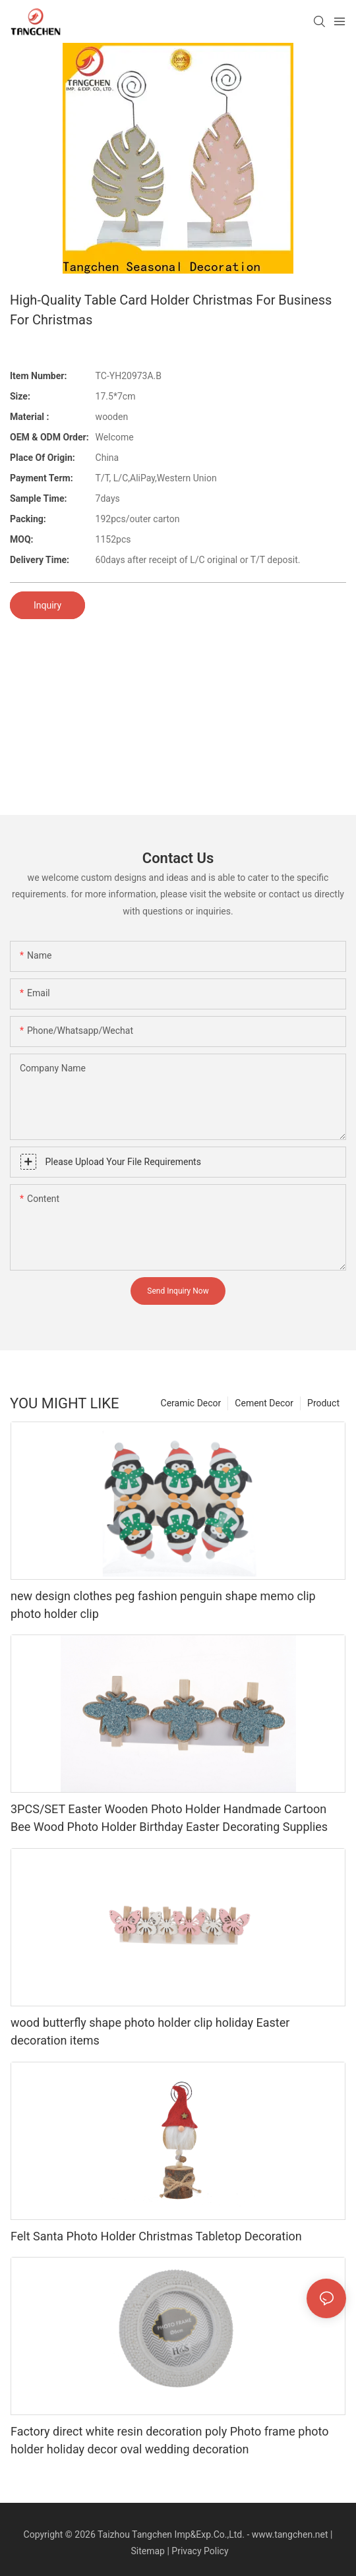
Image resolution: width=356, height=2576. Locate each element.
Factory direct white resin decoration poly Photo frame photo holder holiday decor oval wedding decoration (170, 2440)
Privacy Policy (199, 2551)
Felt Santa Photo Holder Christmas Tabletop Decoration (156, 2236)
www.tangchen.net (290, 2534)
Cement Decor (264, 1403)
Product (323, 1403)
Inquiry (47, 605)
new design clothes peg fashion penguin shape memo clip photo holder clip (163, 1605)
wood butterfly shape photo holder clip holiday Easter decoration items (150, 2031)
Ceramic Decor (191, 1403)
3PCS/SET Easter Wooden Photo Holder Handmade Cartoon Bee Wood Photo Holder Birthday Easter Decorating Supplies (169, 1818)
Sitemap (147, 2551)
